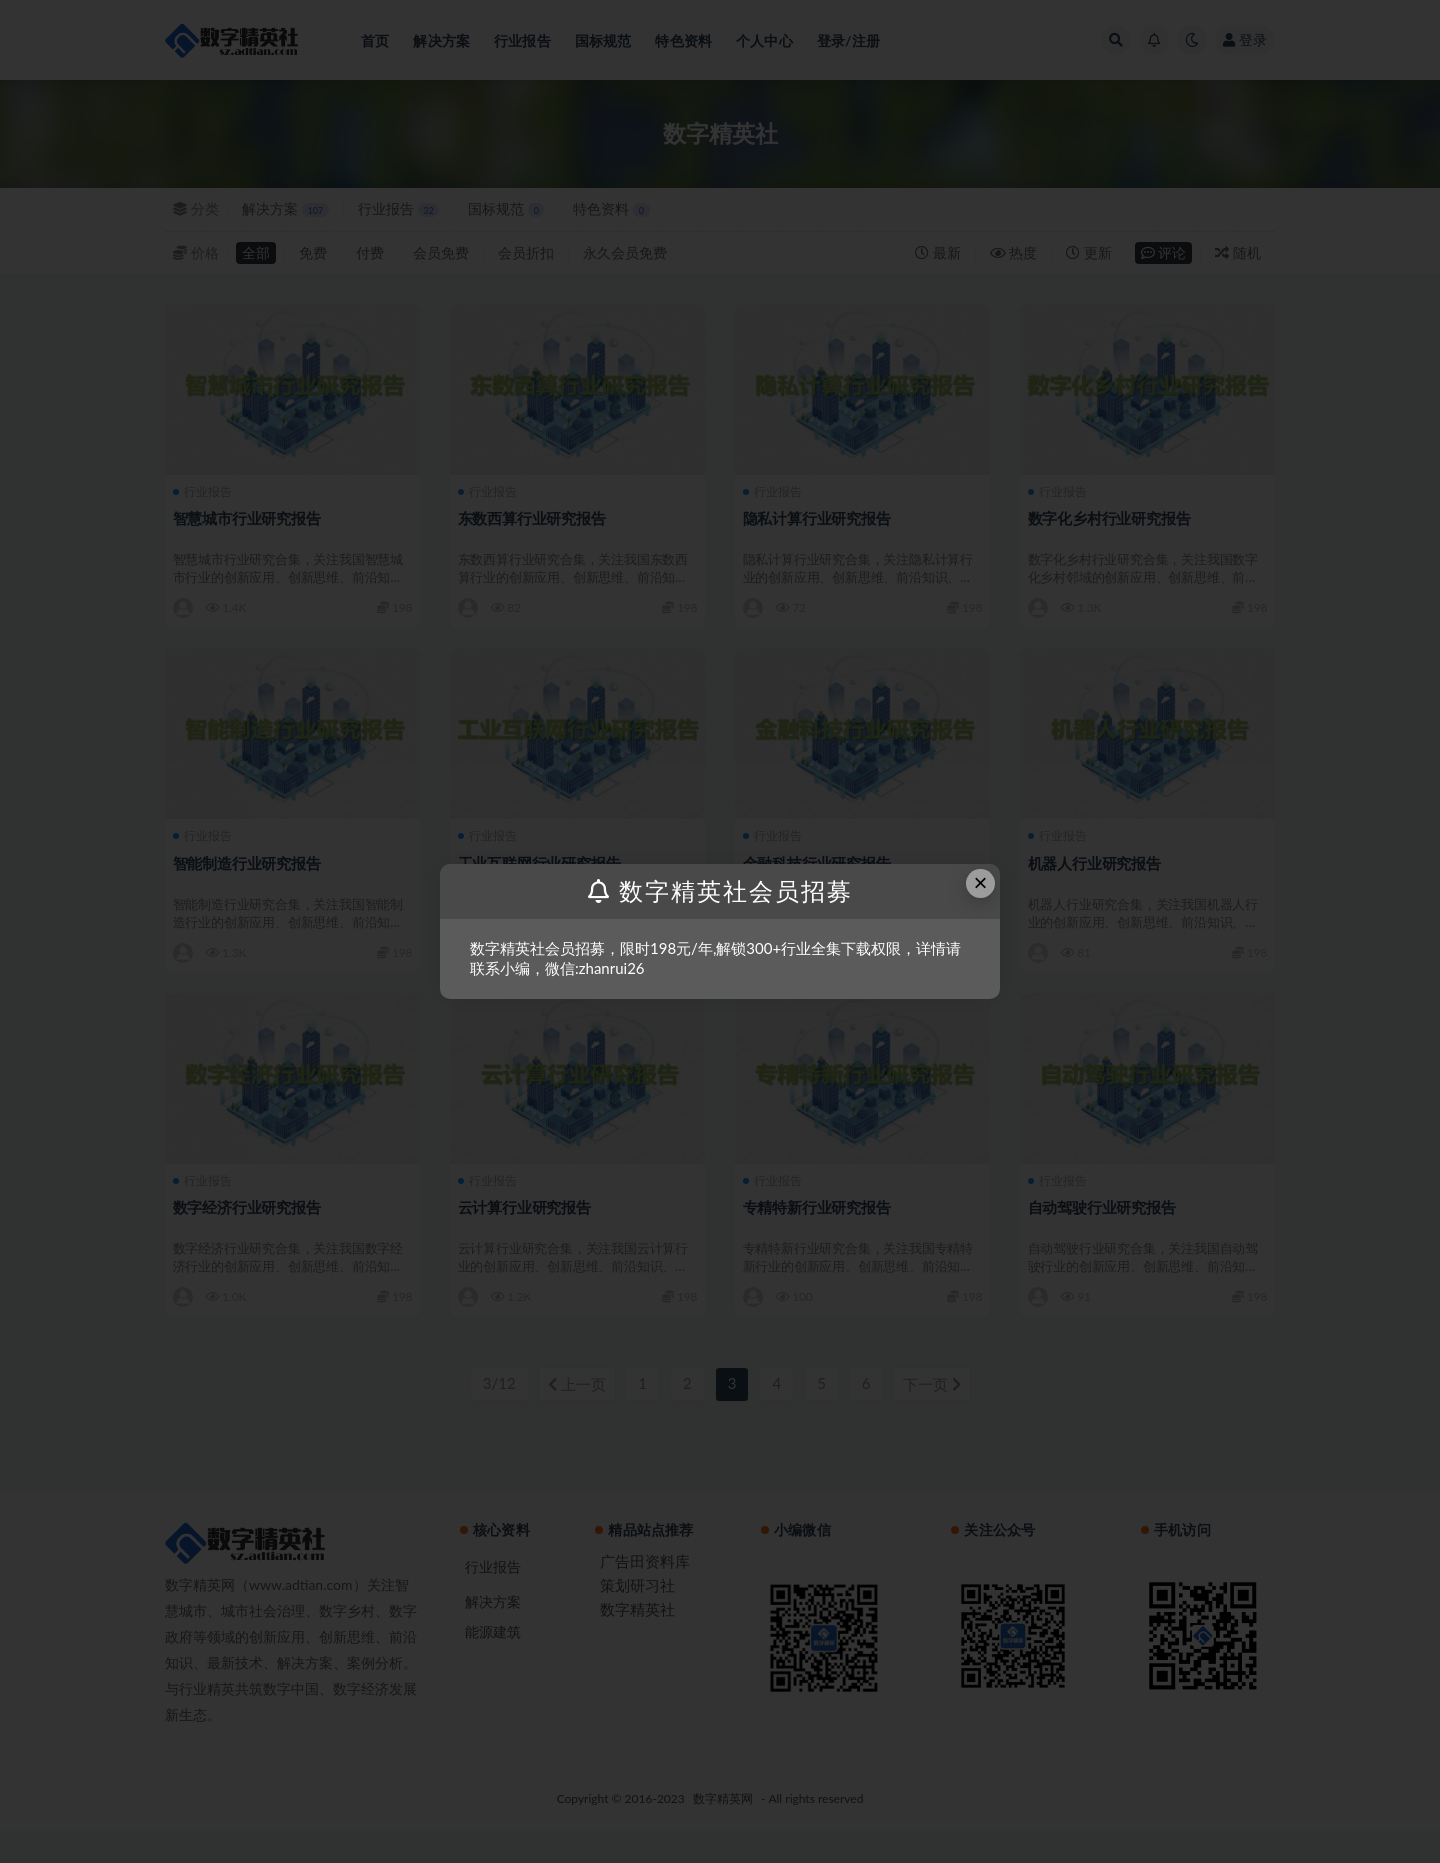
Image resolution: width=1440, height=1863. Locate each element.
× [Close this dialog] (981, 882)
